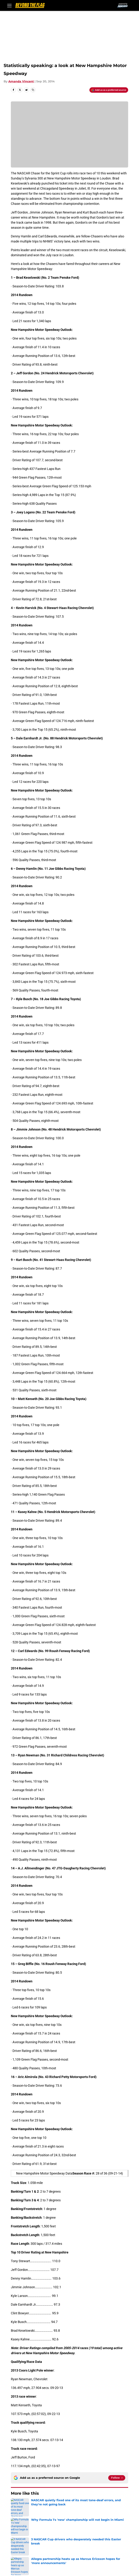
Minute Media (27, 2559)
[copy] (32, 89)
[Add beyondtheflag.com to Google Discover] (108, 90)
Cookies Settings (21, 2550)
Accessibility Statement (86, 2543)
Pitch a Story (48, 2536)
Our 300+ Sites (119, 2530)
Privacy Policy (79, 2536)
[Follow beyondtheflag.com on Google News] (116, 2478)
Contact (74, 2530)
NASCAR (28, 2504)
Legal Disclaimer (51, 2543)
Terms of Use (118, 2536)
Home (15, 2504)
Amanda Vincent (21, 81)
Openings (46, 2530)
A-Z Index (116, 2543)
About (13, 2530)
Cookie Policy (18, 2543)
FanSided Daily (20, 2536)
